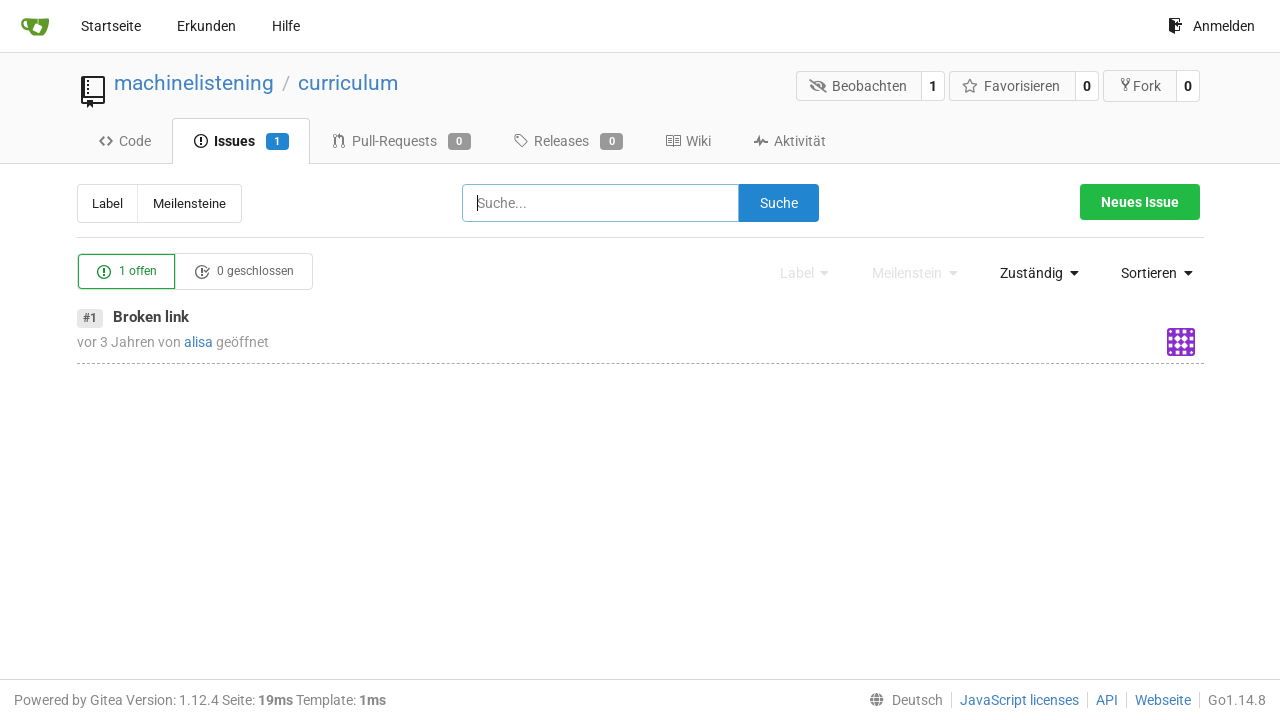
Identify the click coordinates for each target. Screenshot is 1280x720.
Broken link (151, 317)
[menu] (1033, 273)
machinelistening (194, 83)
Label (107, 203)
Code (124, 141)
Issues (241, 142)
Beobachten (858, 86)
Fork (1139, 85)
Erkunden (206, 26)
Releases (568, 142)
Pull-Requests (401, 142)
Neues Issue (1140, 202)
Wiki (688, 141)
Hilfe (286, 26)
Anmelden (1211, 26)
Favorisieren (1011, 86)
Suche (779, 203)
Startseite (111, 26)
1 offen (126, 272)
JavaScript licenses (1019, 700)
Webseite (1163, 700)
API (1107, 700)
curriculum (348, 83)
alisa (198, 342)
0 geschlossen (244, 272)
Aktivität (789, 141)
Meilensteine (189, 203)
